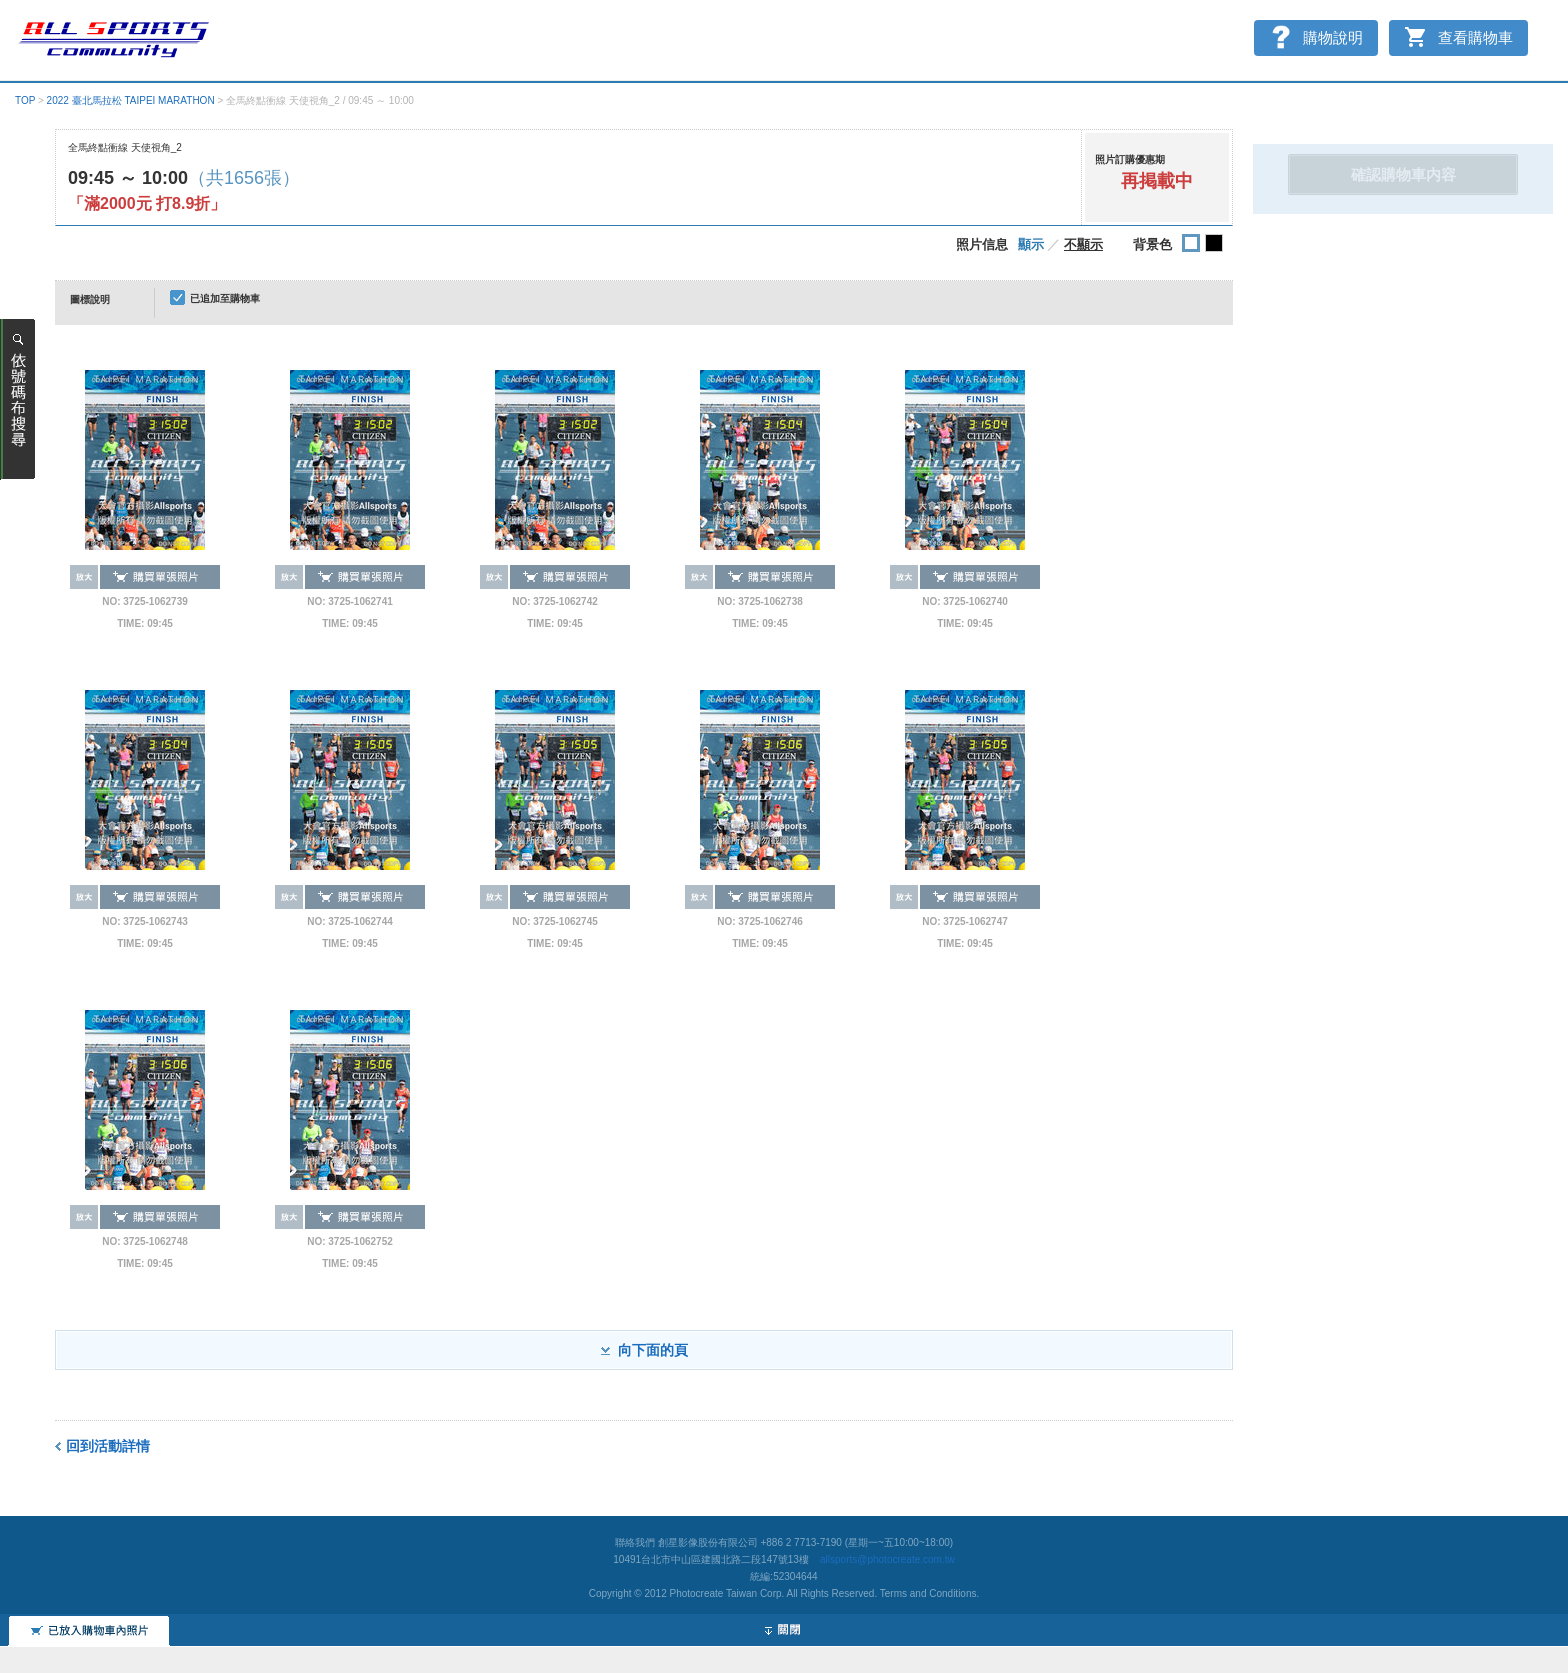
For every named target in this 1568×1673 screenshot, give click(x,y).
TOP (25, 100)
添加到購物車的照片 (89, 1539)
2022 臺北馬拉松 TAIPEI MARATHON (131, 100)
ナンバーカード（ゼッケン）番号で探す (17, 399)
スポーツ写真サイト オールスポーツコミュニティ (115, 41)
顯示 (1031, 244)
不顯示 (1083, 244)
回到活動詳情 (108, 1446)
